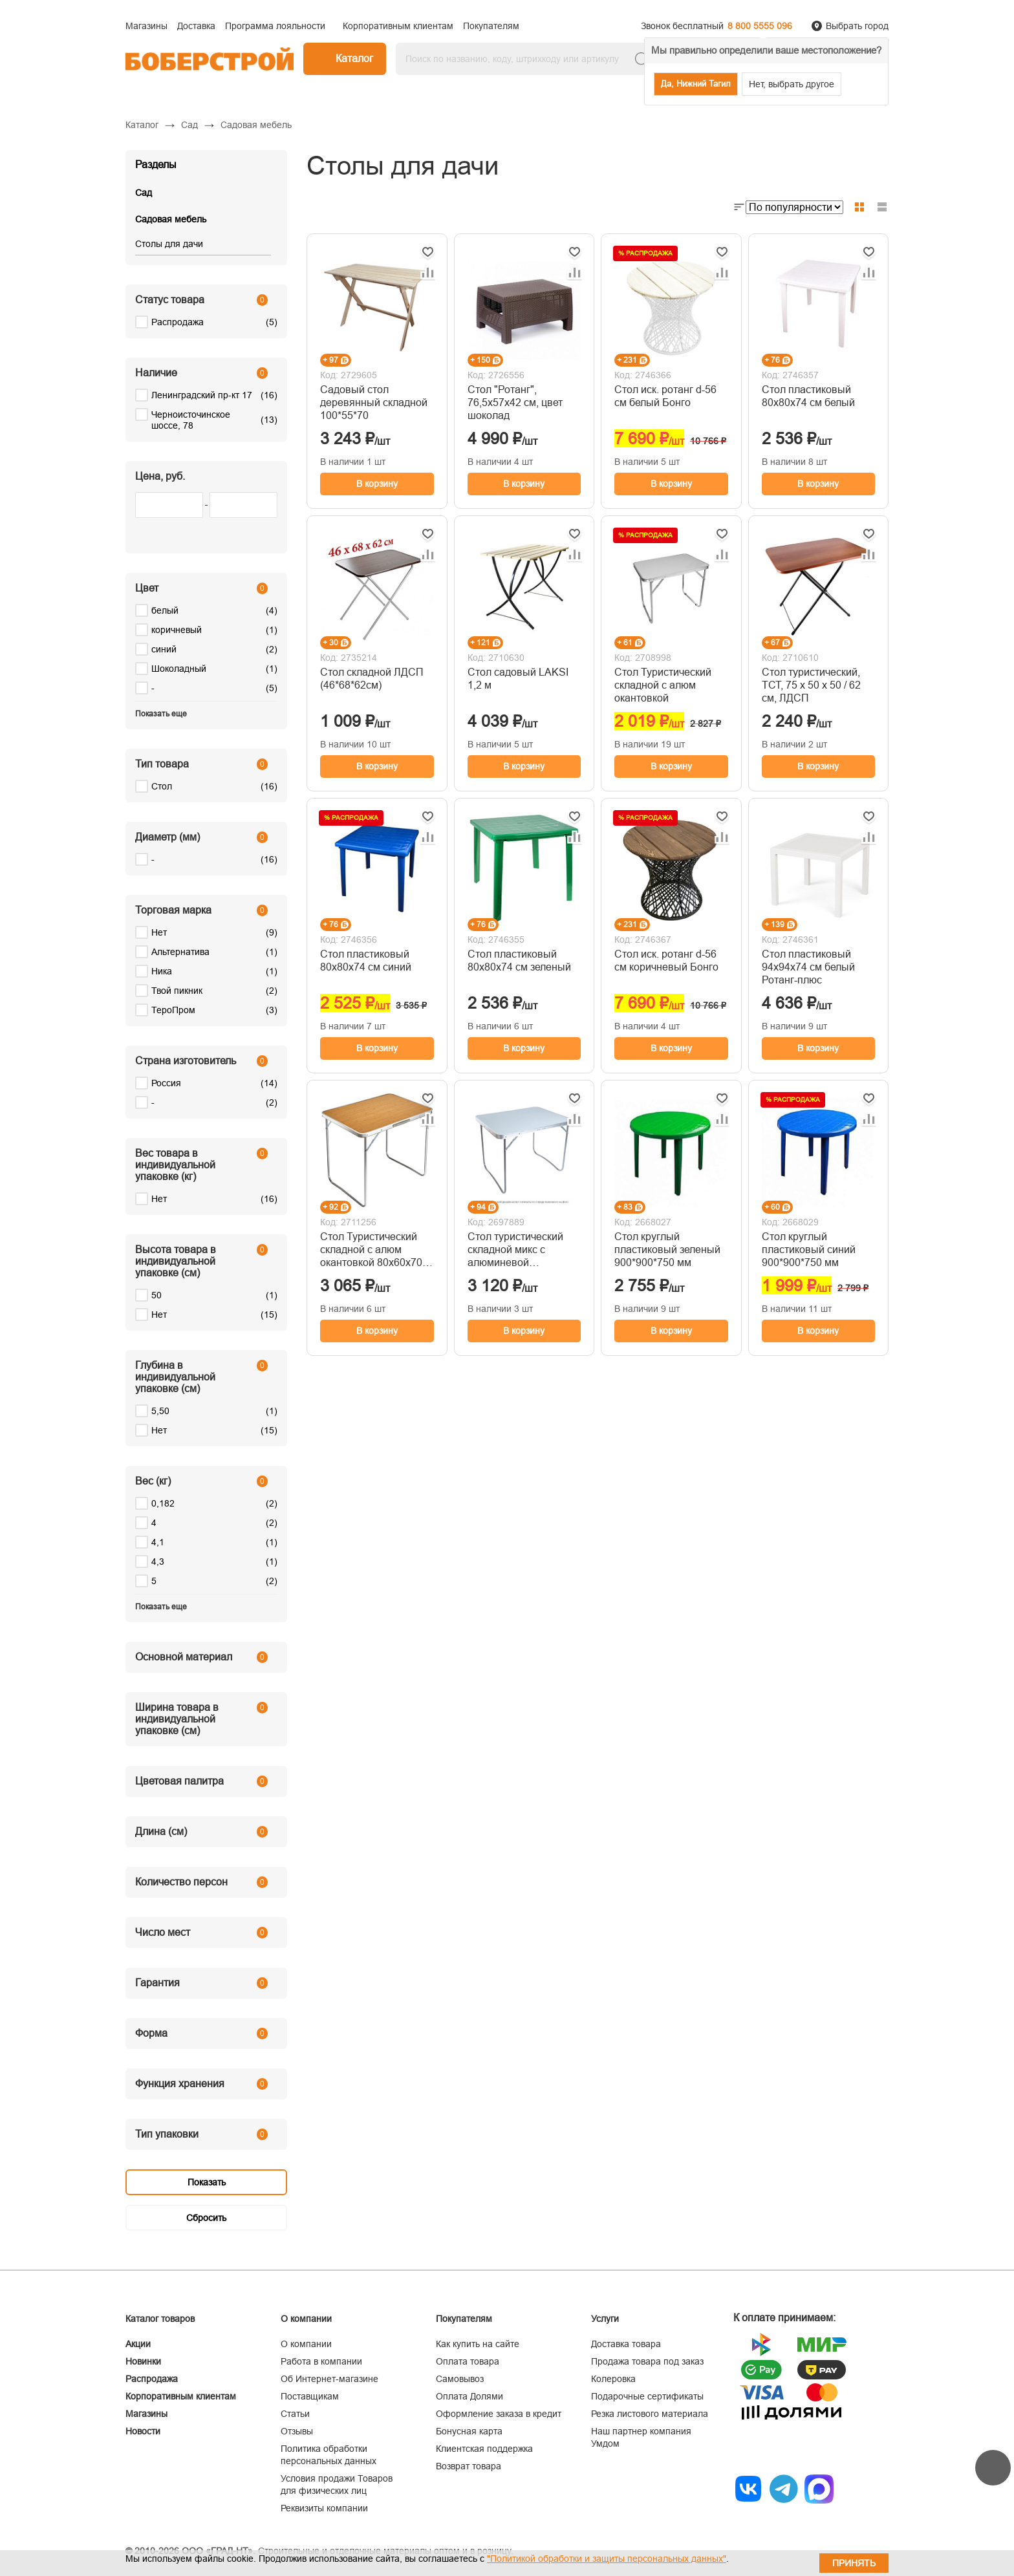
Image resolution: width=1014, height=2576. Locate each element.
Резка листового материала (649, 2414)
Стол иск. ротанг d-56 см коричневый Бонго (666, 960)
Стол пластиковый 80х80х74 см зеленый (519, 960)
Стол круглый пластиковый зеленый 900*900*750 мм (667, 1249)
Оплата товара (467, 2361)
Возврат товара (468, 2466)
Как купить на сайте (477, 2344)
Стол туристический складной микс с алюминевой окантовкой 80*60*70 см (517, 1250)
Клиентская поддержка (484, 2448)
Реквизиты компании (324, 2508)
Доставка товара (626, 2344)
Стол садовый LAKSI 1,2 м (518, 679)
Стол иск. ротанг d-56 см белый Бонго (665, 396)
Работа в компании (321, 2361)
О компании (306, 2344)
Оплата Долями (469, 2396)
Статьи (295, 2414)
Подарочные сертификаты (647, 2396)
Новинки (143, 2361)
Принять (854, 2563)
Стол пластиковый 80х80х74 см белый (808, 396)
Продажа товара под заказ (647, 2361)
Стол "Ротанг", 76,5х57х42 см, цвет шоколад (515, 402)
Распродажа (151, 2379)
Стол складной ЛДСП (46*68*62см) (372, 679)
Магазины (146, 2414)
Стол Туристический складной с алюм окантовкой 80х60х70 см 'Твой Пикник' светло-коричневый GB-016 (371, 1250)
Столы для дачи (169, 244)
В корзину (377, 483)
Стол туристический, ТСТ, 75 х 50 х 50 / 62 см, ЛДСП (811, 685)
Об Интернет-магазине (329, 2379)
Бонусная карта (469, 2431)
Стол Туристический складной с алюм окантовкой (662, 685)
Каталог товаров (160, 2318)
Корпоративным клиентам (180, 2396)
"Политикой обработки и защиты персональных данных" (606, 2558)
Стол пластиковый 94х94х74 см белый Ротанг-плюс (808, 967)
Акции (138, 2344)
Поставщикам (310, 2396)
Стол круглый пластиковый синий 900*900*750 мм (809, 1249)
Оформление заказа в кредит (498, 2414)
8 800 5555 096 (760, 26)
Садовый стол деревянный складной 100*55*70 (373, 402)
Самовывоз (460, 2379)
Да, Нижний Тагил (696, 84)
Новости (142, 2431)
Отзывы (297, 2431)
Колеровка (613, 2379)
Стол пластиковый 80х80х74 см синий (365, 960)
